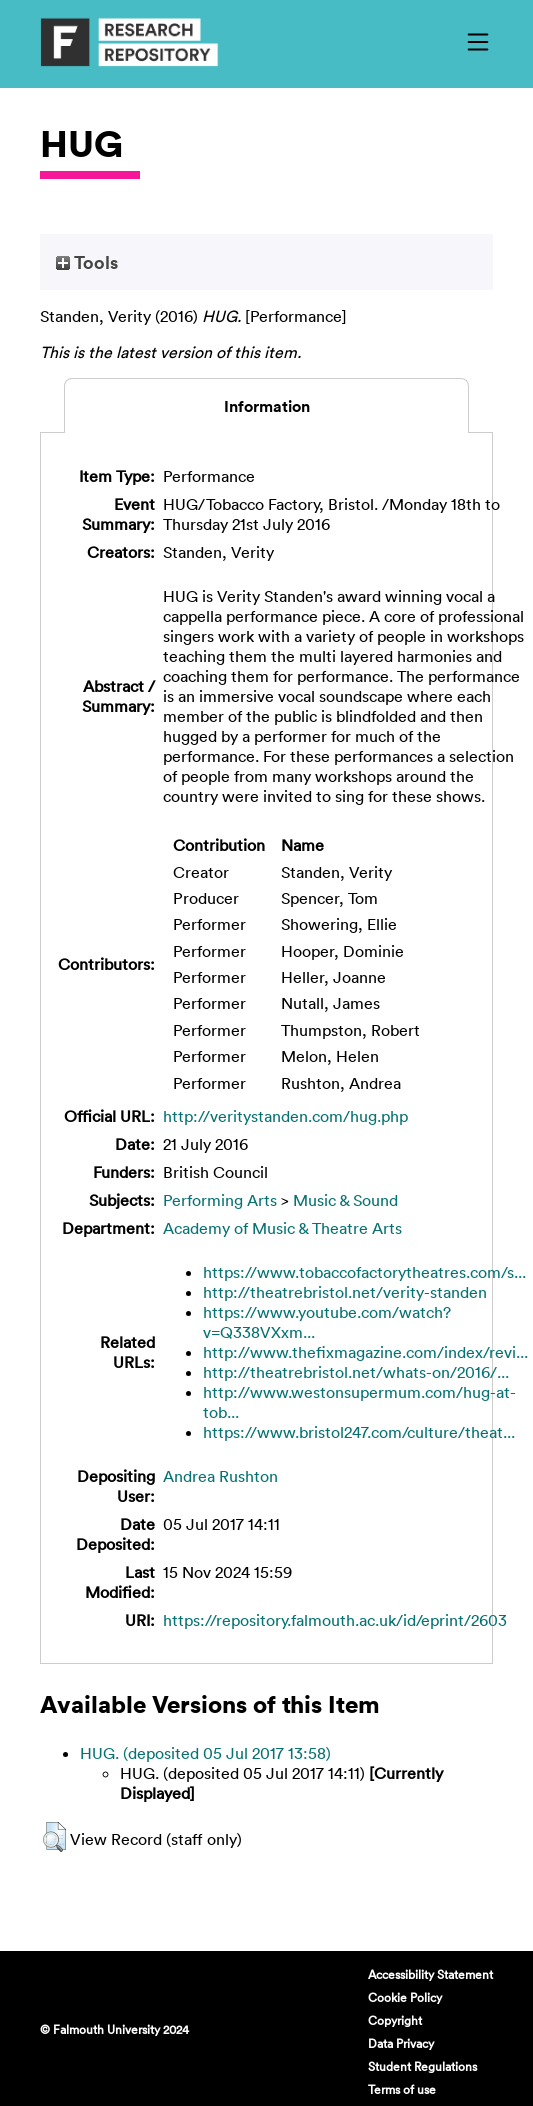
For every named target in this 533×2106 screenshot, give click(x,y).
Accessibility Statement (430, 1974)
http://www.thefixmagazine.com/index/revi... (365, 1352)
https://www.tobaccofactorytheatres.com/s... (364, 1272)
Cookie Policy (405, 1997)
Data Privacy (401, 2043)
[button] (54, 1837)
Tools (87, 262)
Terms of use (402, 2089)
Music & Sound (345, 1200)
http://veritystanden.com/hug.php (285, 1116)
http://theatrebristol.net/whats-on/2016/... (356, 1372)
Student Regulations (422, 2066)
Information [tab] (267, 406)
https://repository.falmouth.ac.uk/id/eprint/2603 (335, 1620)
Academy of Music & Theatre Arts (282, 1228)
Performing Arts (220, 1200)
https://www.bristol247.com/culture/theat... (359, 1432)
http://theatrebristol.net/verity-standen (345, 1292)
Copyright (395, 2020)
